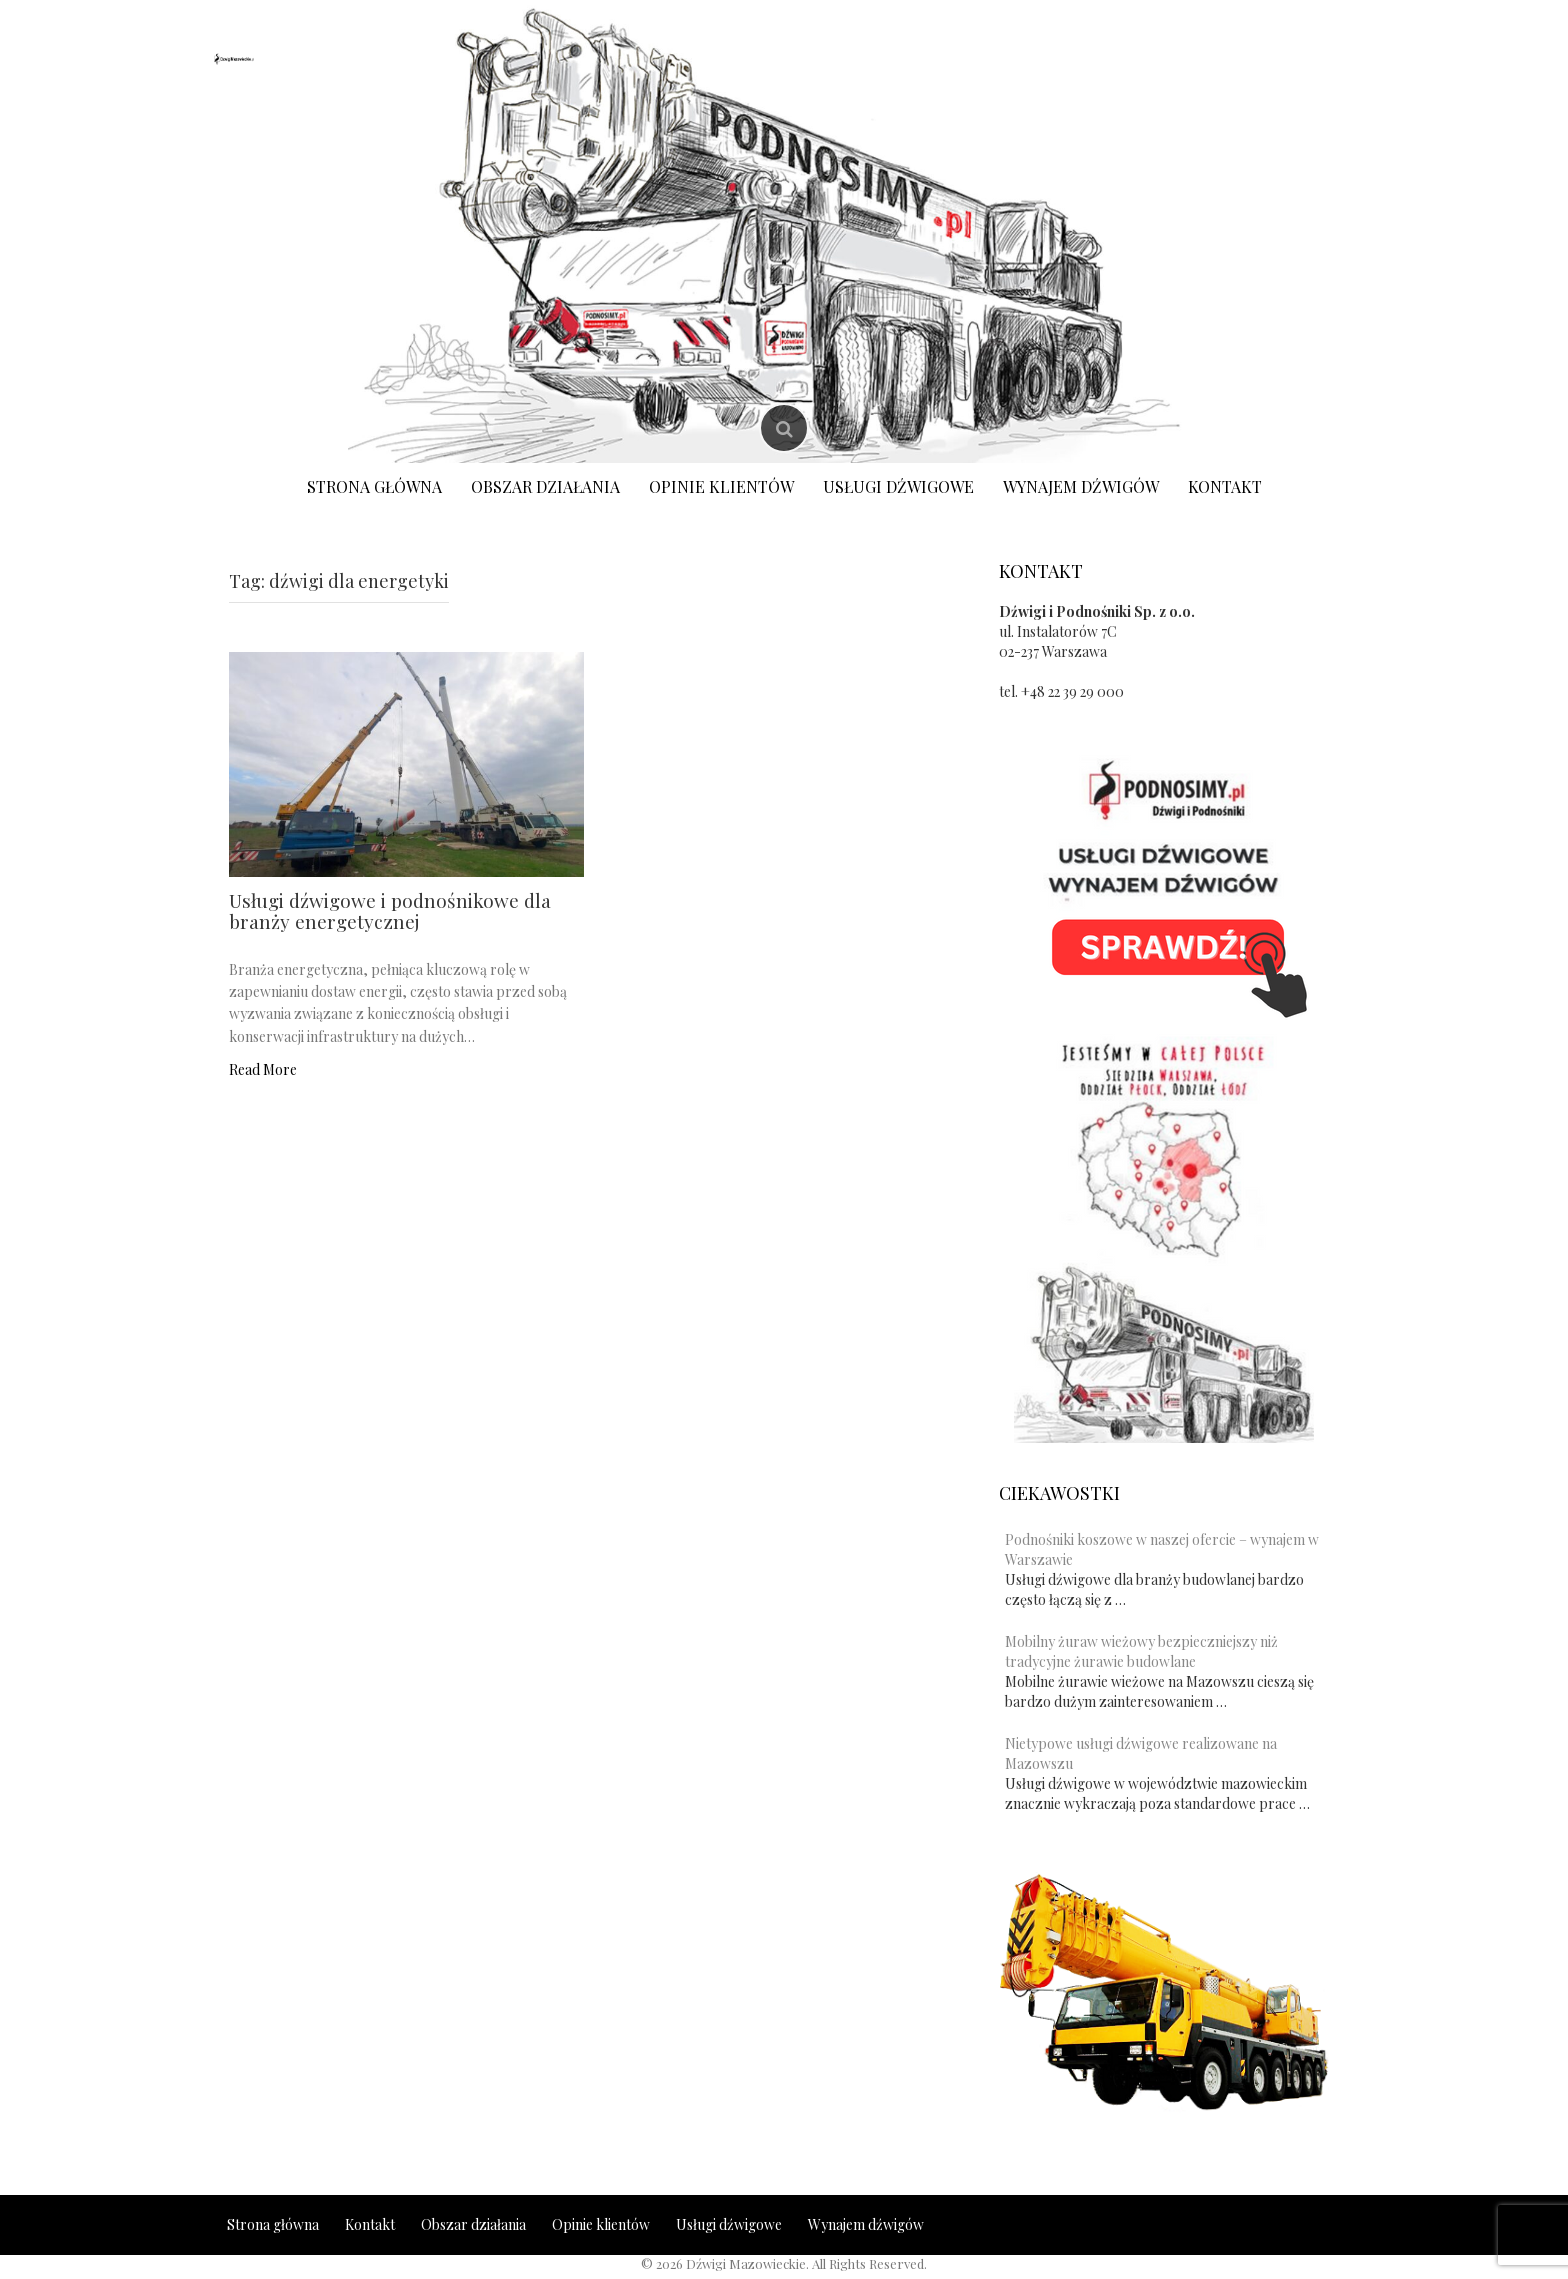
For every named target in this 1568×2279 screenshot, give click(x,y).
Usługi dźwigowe (898, 486)
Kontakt (1225, 486)
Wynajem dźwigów (1081, 486)
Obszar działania (545, 486)
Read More (263, 1069)
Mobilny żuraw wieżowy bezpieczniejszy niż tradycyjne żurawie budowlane (1141, 1651)
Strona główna (374, 486)
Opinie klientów (721, 486)
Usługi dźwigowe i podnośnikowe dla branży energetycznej (390, 910)
